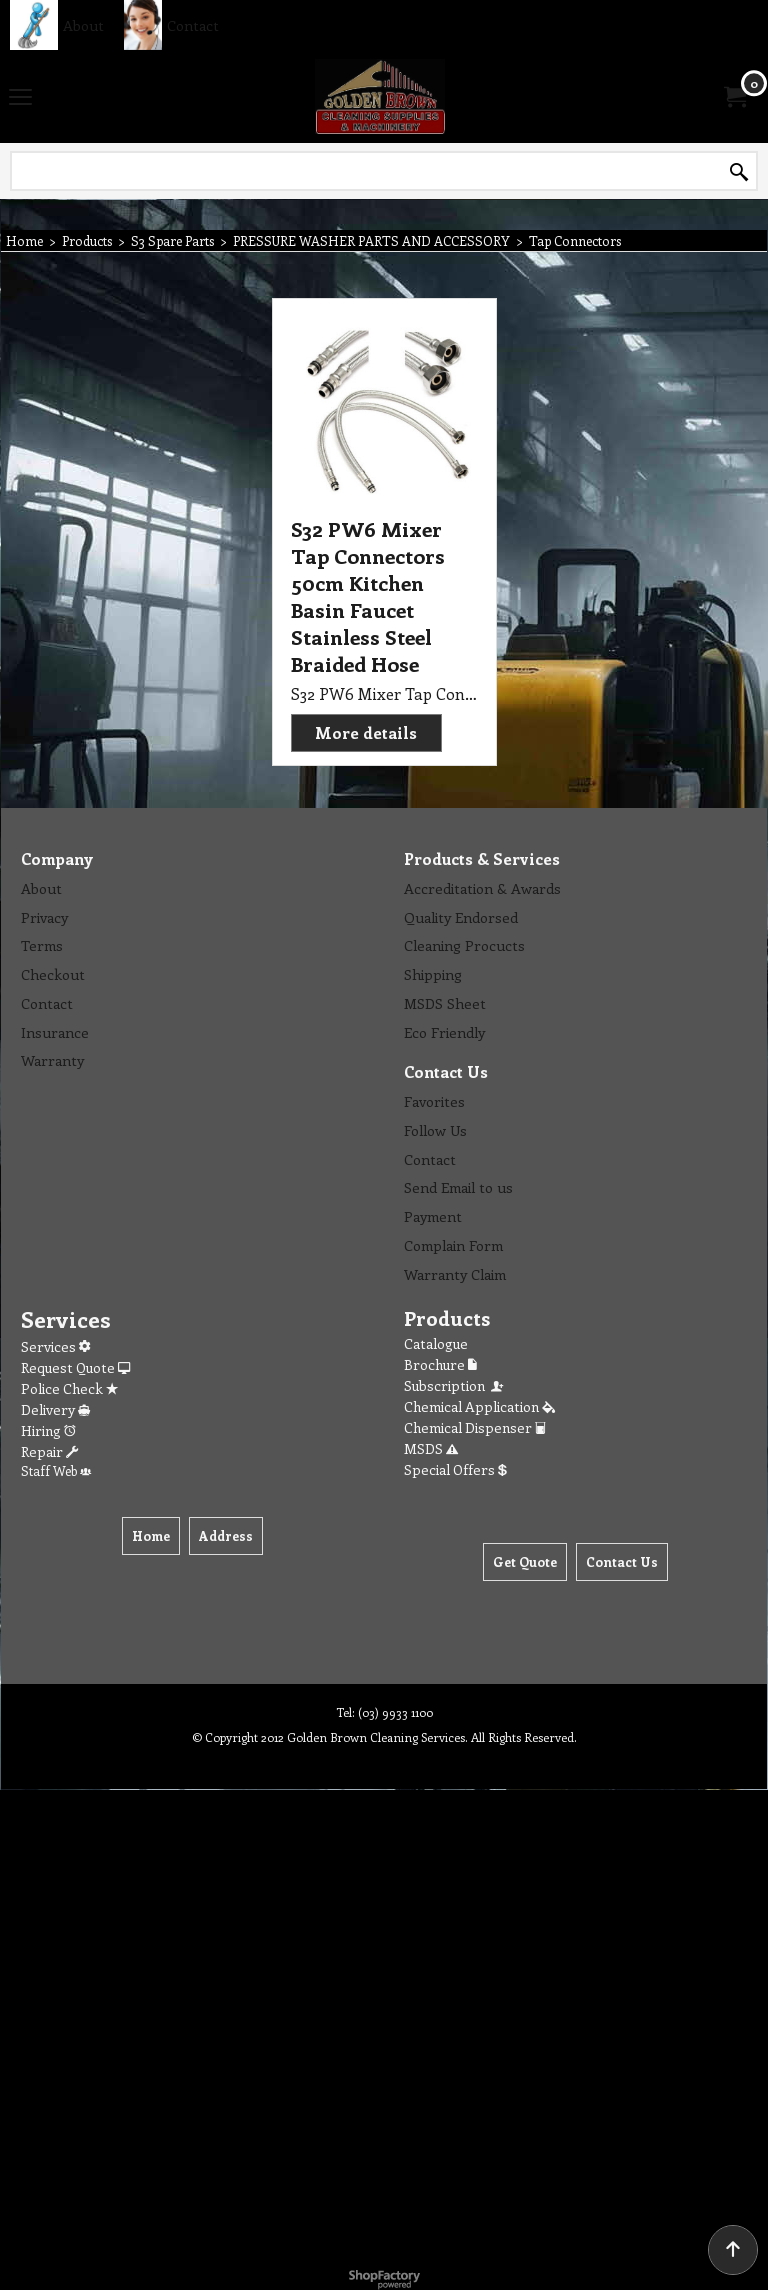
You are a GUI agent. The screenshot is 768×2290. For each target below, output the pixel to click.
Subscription (455, 1385)
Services (55, 1346)
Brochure (440, 1364)
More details (366, 732)
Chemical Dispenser (475, 1427)
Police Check (69, 1388)
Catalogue (436, 1343)
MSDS (431, 1448)
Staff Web (56, 1470)
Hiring (48, 1430)
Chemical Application (479, 1406)
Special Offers (455, 1469)
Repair (49, 1451)
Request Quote (75, 1367)
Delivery (55, 1409)
